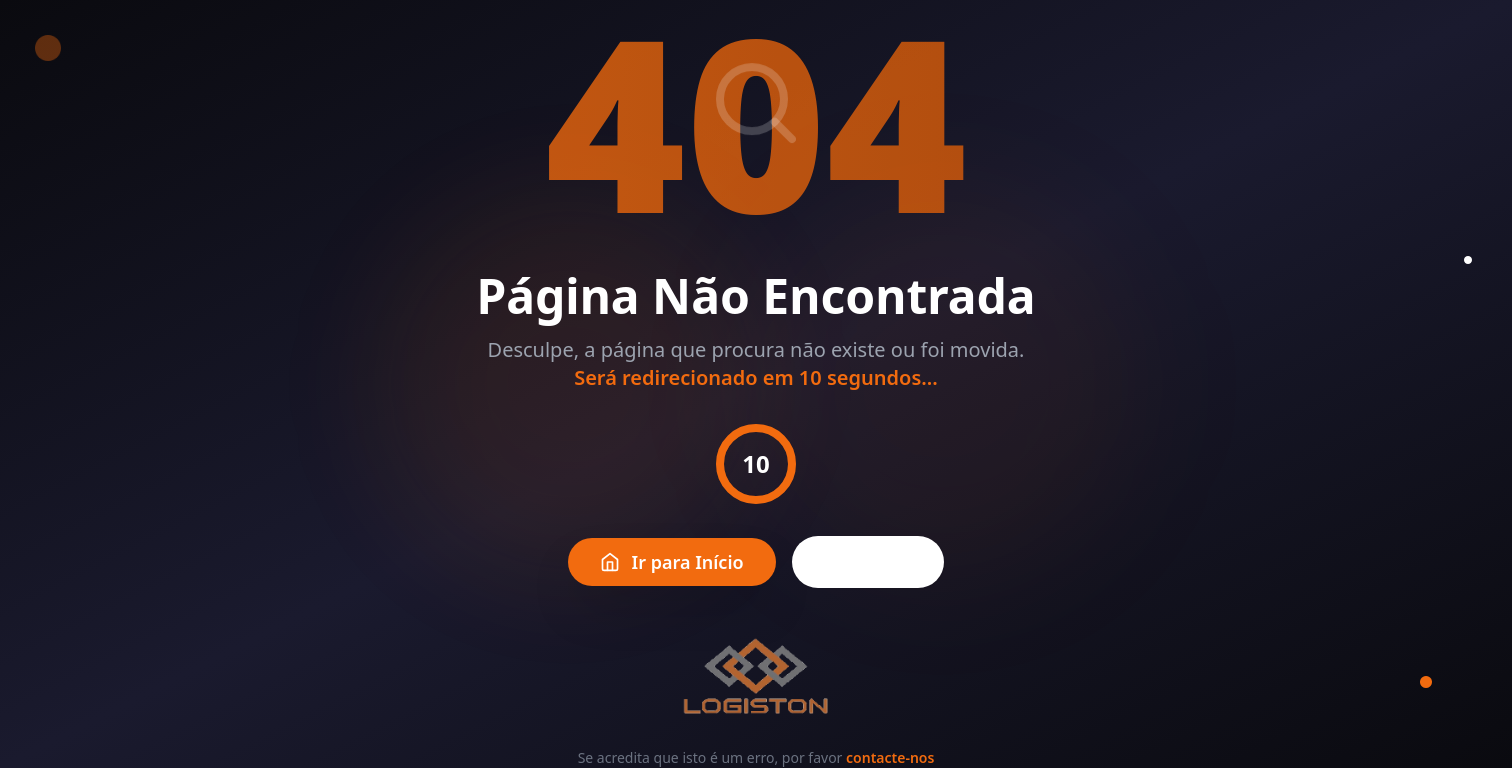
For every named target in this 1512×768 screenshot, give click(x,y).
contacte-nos (890, 757)
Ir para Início (672, 562)
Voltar (868, 562)
